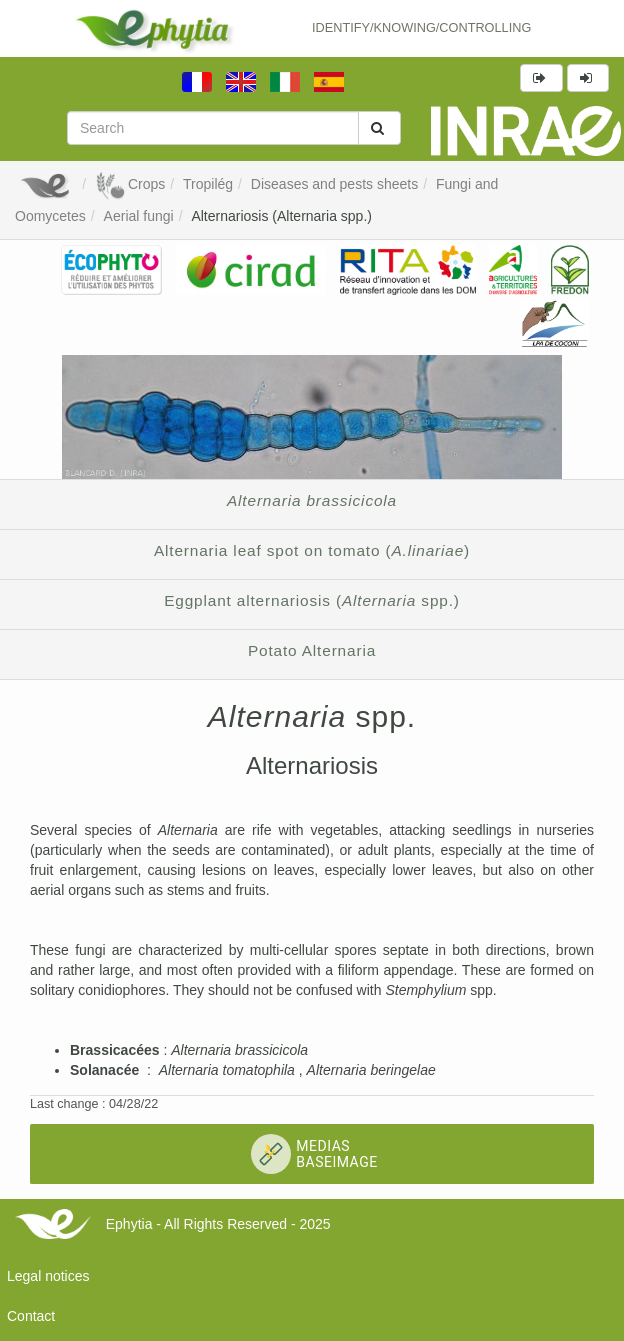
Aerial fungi (139, 216)
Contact (31, 1316)
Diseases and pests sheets (334, 184)
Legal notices (48, 1276)
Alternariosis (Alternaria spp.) (281, 216)
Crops (130, 184)
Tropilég (208, 184)
